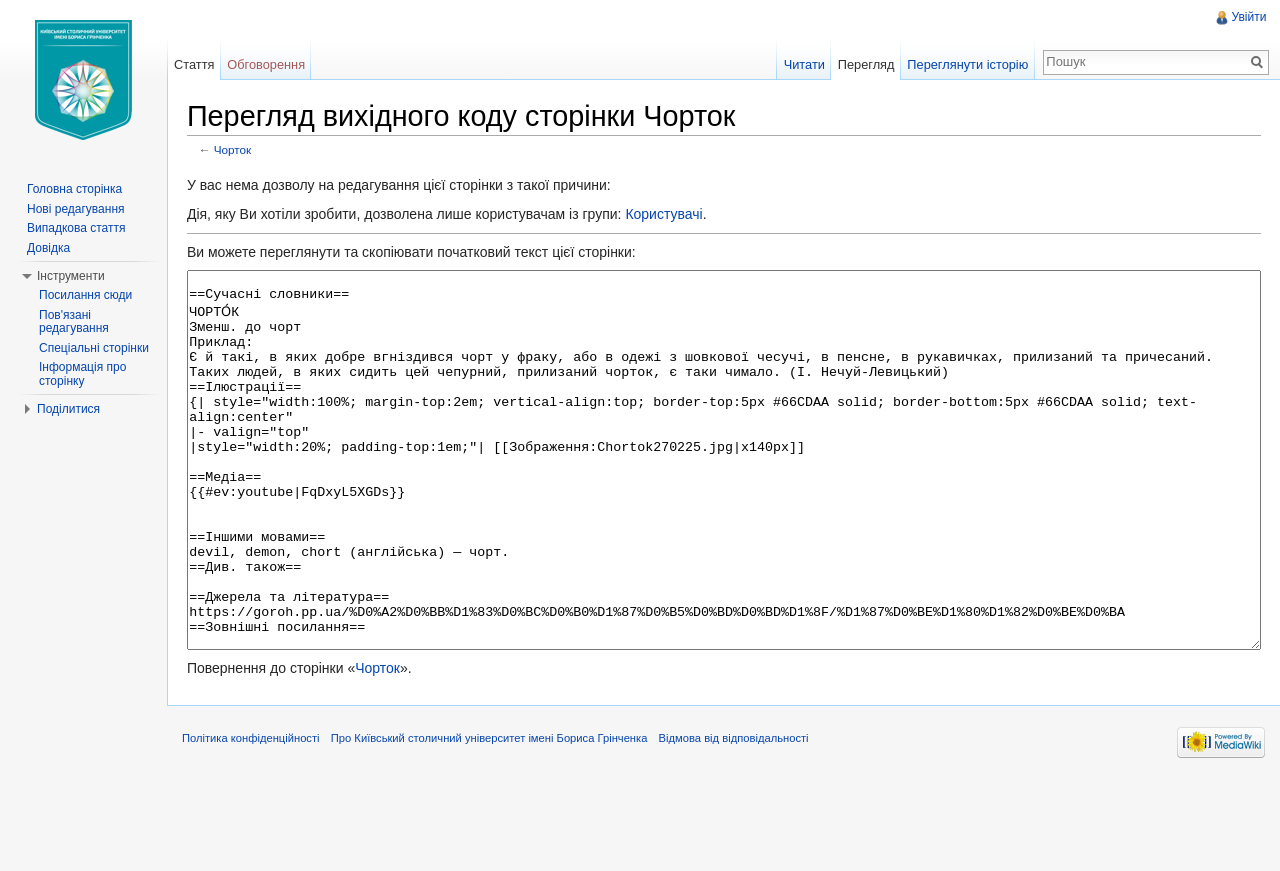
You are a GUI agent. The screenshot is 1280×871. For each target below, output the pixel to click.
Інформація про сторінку (82, 374)
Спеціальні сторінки (94, 348)
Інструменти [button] (71, 276)
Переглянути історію (963, 64)
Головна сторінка (74, 189)
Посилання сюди (85, 295)
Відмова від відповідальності (748, 825)
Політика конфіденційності (265, 825)
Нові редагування (76, 209)
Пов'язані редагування (74, 322)
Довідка (48, 248)
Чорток (247, 152)
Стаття (203, 64)
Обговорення (276, 64)
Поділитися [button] (68, 409)
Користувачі (677, 217)
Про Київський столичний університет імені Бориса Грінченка (503, 825)
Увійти (1246, 17)
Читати (799, 64)
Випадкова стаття (76, 228)
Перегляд (861, 64)
